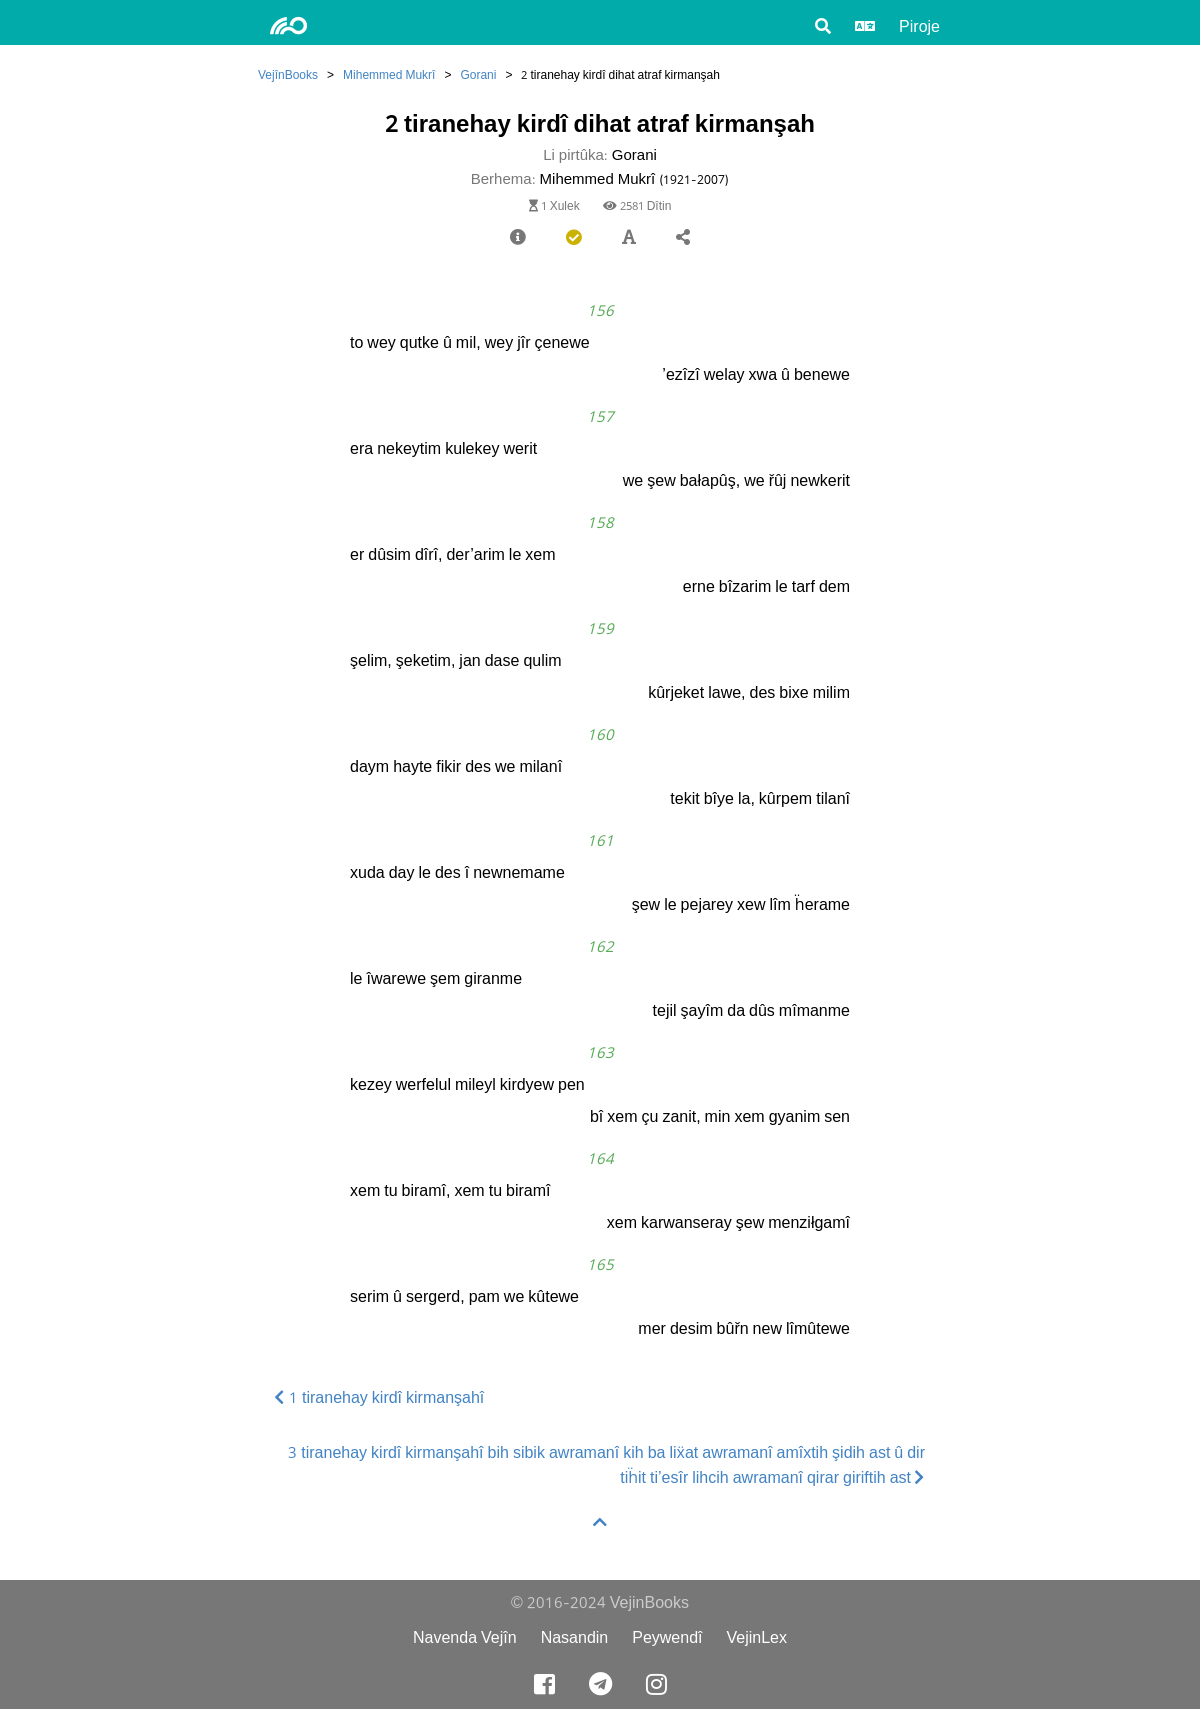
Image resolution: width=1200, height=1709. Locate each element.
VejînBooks (288, 74)
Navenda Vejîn (465, 1637)
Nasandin (575, 1637)
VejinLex (757, 1637)
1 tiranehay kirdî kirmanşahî (379, 1397)
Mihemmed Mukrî (389, 74)
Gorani (478, 74)
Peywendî (667, 1637)
